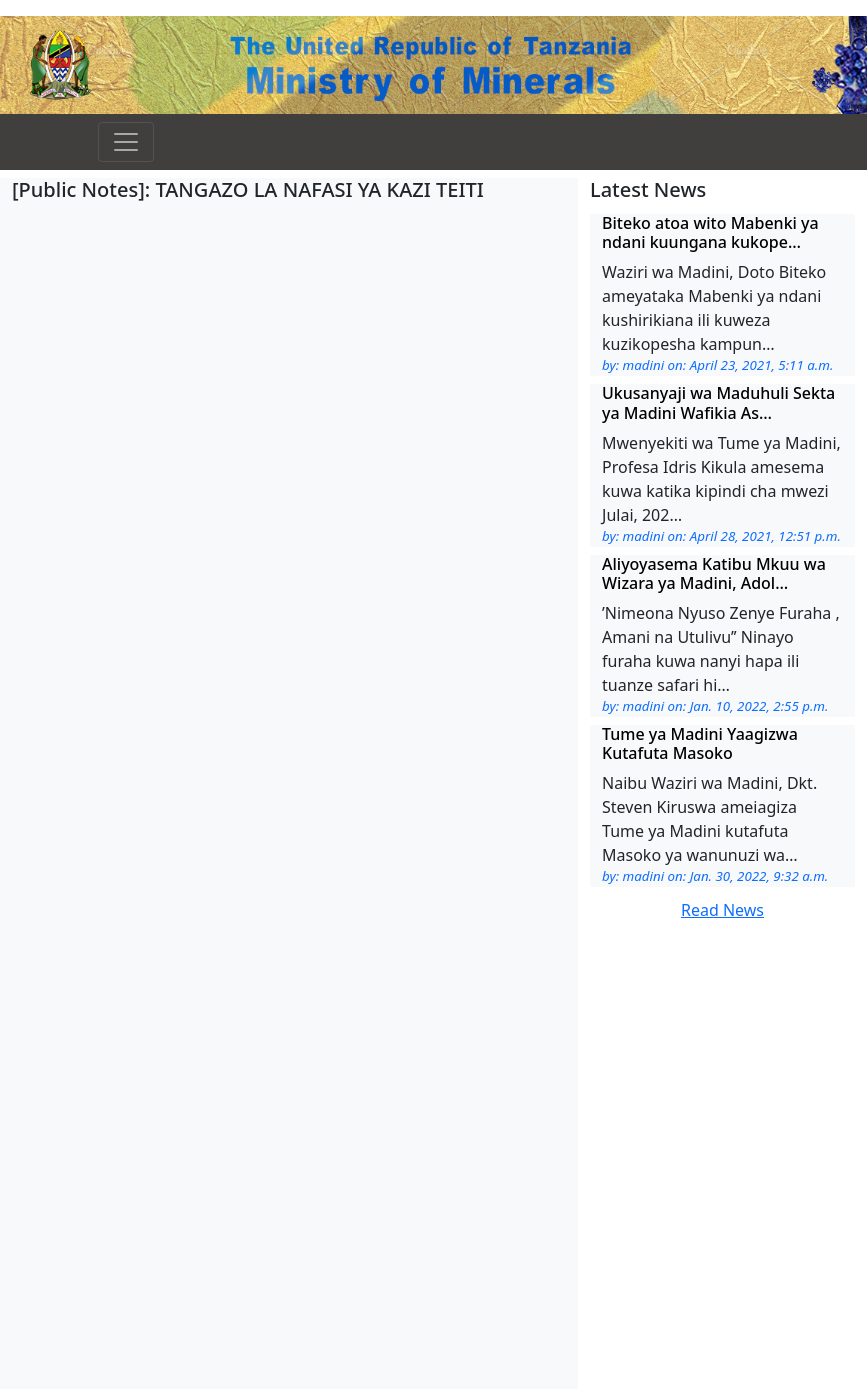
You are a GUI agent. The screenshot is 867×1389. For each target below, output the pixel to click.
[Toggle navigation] (126, 142)
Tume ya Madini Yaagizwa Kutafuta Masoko (700, 743)
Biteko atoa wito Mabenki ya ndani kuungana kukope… (710, 232)
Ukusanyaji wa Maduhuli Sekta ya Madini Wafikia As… (718, 402)
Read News (722, 910)
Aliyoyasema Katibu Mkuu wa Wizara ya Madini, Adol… (714, 573)
